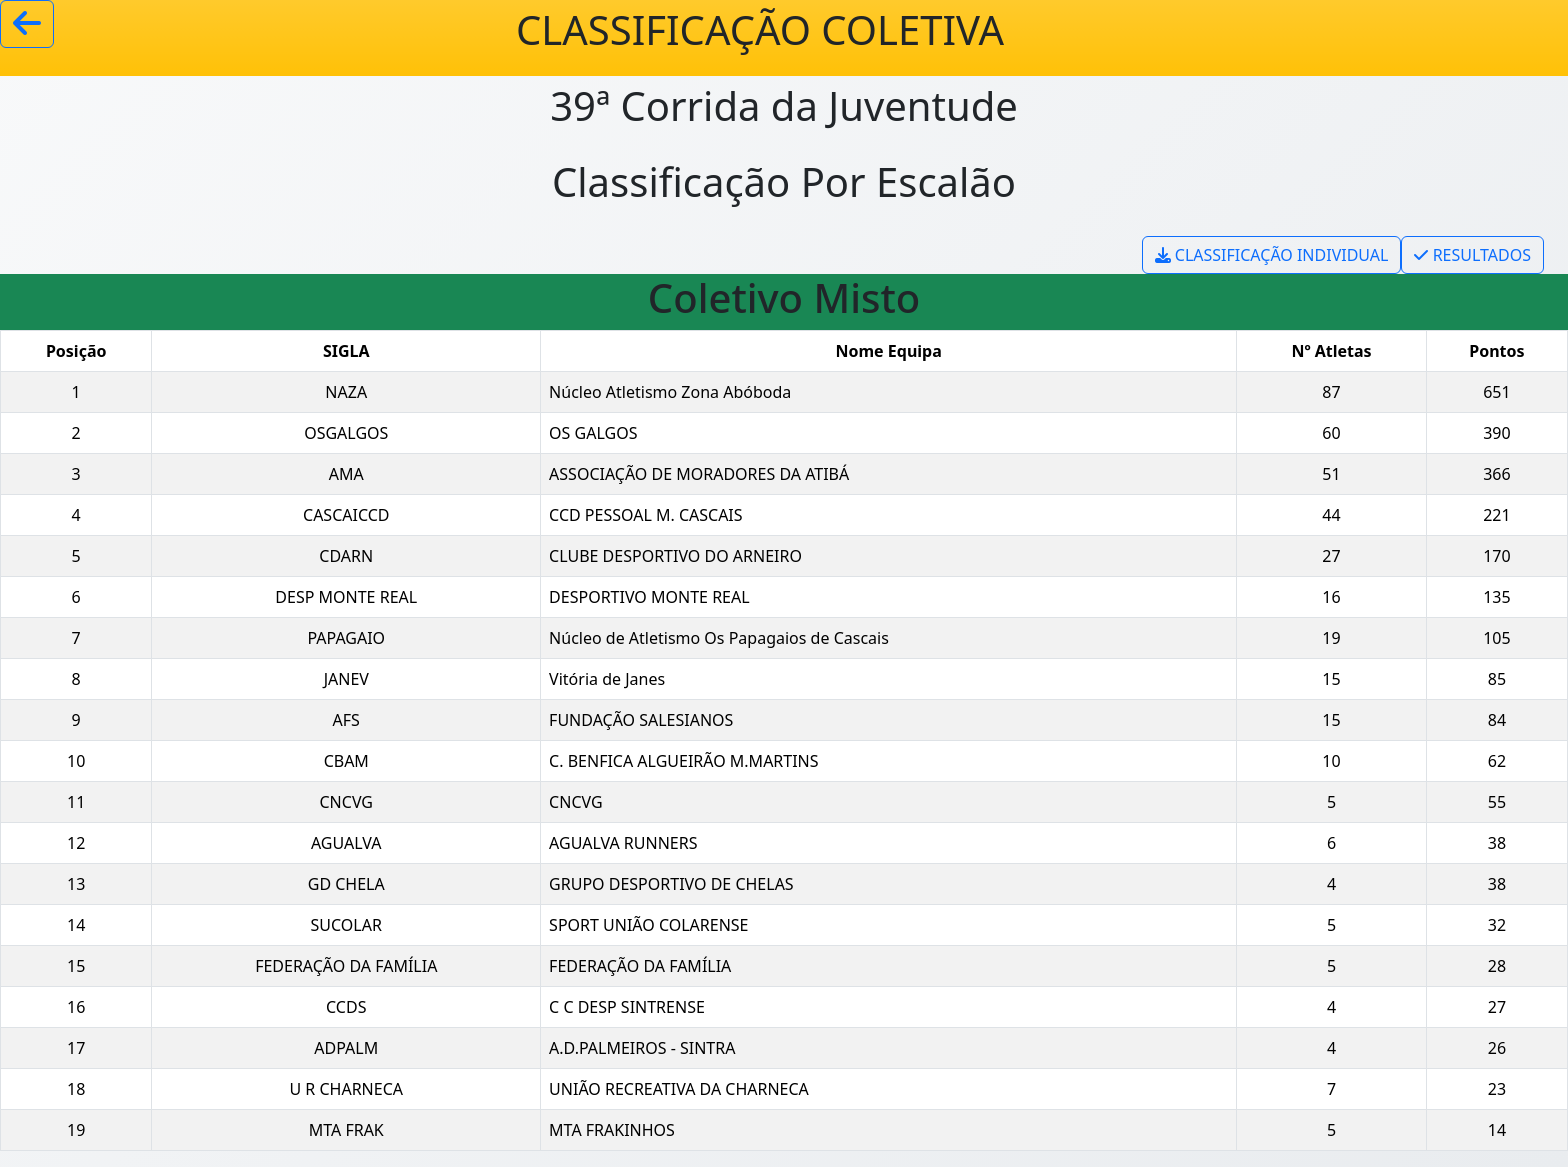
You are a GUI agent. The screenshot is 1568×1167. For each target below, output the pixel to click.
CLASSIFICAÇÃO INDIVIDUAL (1272, 255)
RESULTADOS (1472, 255)
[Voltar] (27, 24)
